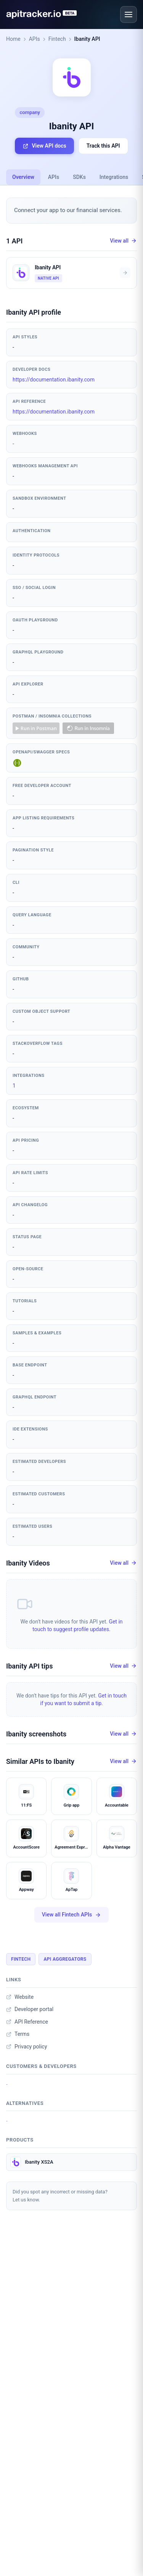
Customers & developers (41, 2066)
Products (20, 2140)
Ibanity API (87, 39)
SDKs (79, 177)
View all (123, 241)
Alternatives (24, 2103)
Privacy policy (26, 2046)
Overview (23, 177)
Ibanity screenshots (36, 1734)
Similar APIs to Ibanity (40, 1761)
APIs (34, 39)
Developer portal (29, 2009)
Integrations (114, 177)
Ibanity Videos (28, 1563)
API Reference (27, 2022)
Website (20, 1997)
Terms (17, 2034)
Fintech (57, 39)
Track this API (103, 146)
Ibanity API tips (29, 1666)
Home (13, 39)
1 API (14, 241)
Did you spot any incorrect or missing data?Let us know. (60, 2196)
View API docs (44, 146)
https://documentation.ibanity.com (54, 380)
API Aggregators (64, 1959)
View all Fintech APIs (71, 1914)
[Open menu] (128, 14)
